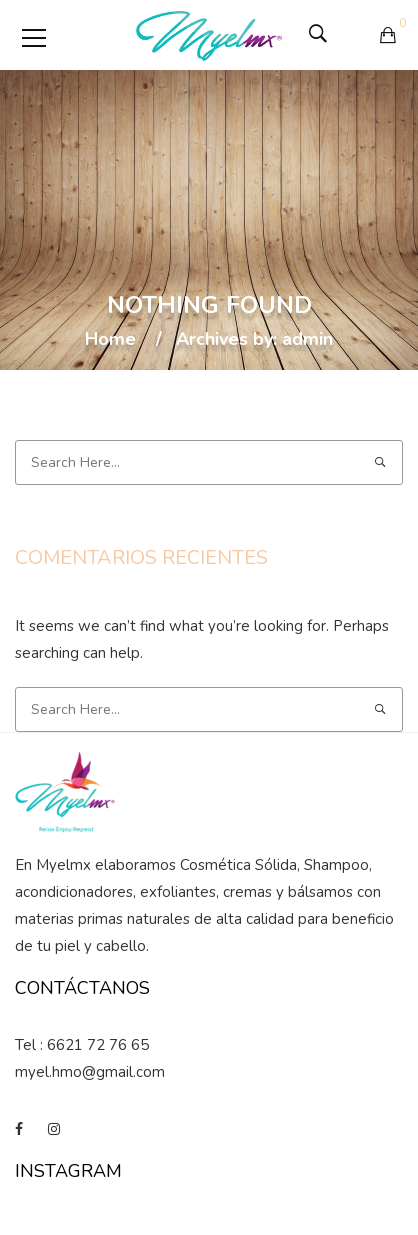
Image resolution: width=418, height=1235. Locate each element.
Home (110, 340)
